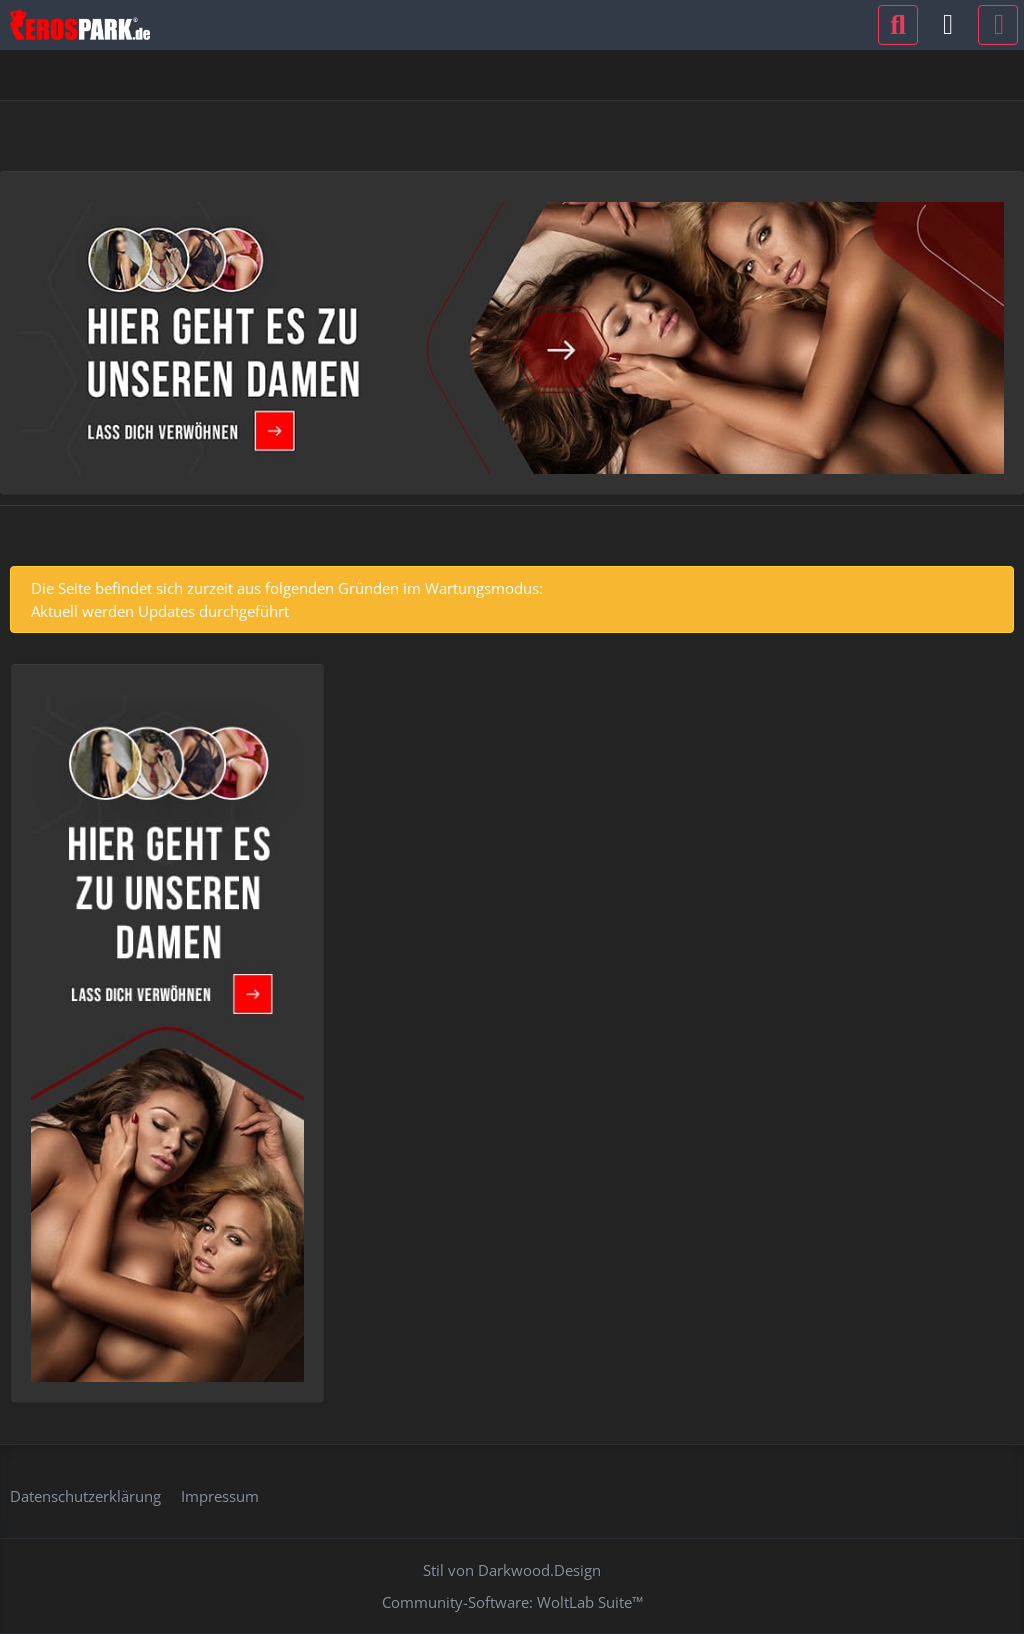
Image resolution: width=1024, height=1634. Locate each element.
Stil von (512, 1570)
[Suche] (898, 25)
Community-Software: (512, 1602)
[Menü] (998, 25)
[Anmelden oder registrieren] (948, 25)
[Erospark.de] (80, 25)
